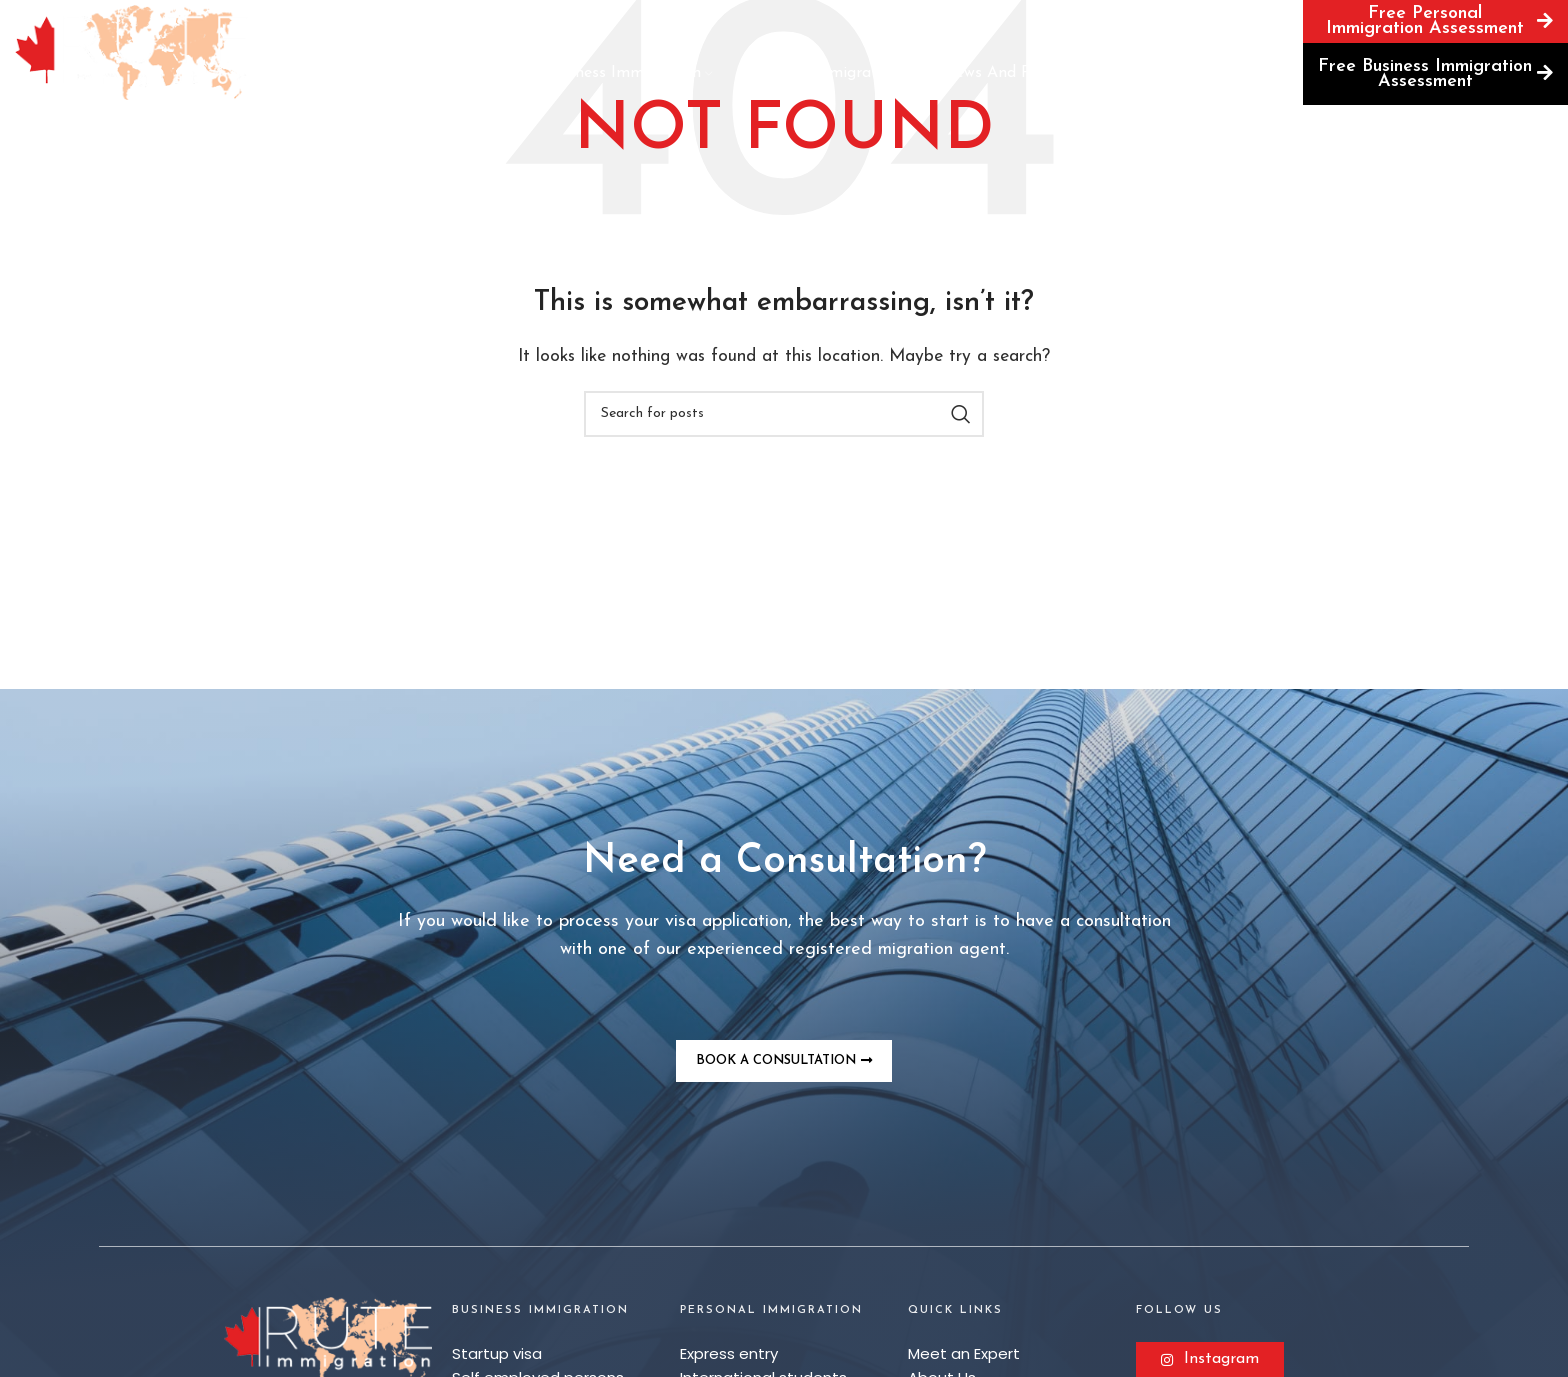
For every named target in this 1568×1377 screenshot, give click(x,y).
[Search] (1279, 21)
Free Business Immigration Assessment (1435, 74)
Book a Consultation (1150, 24)
